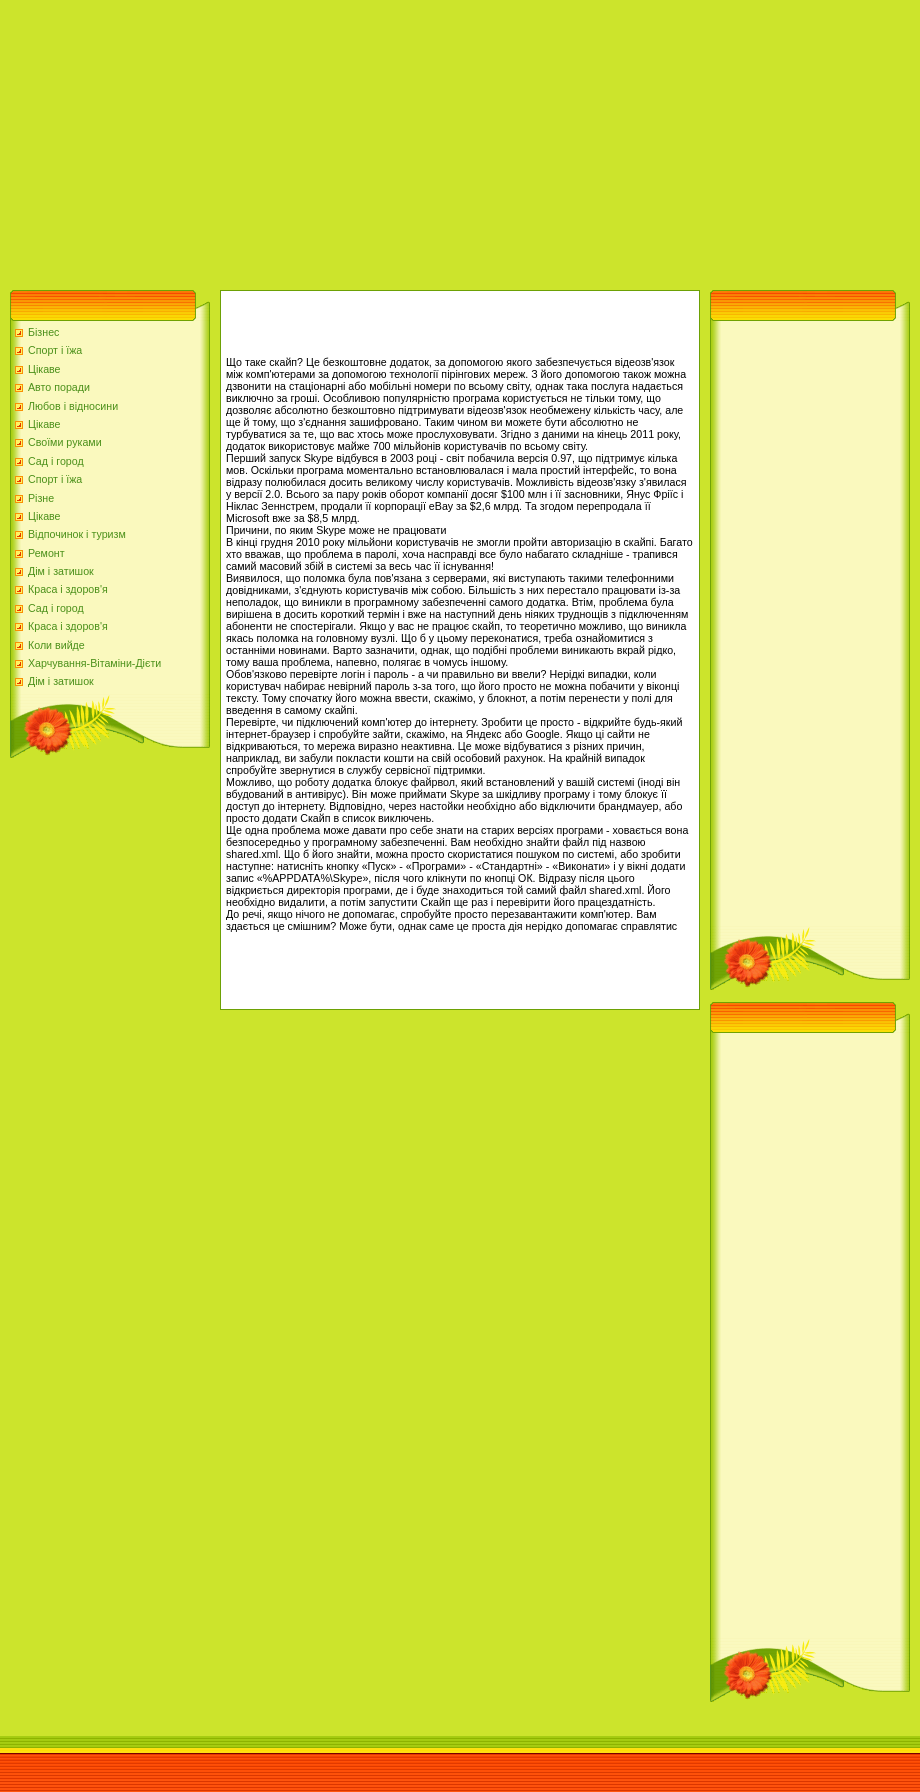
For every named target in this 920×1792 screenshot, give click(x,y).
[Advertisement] (354, 140)
